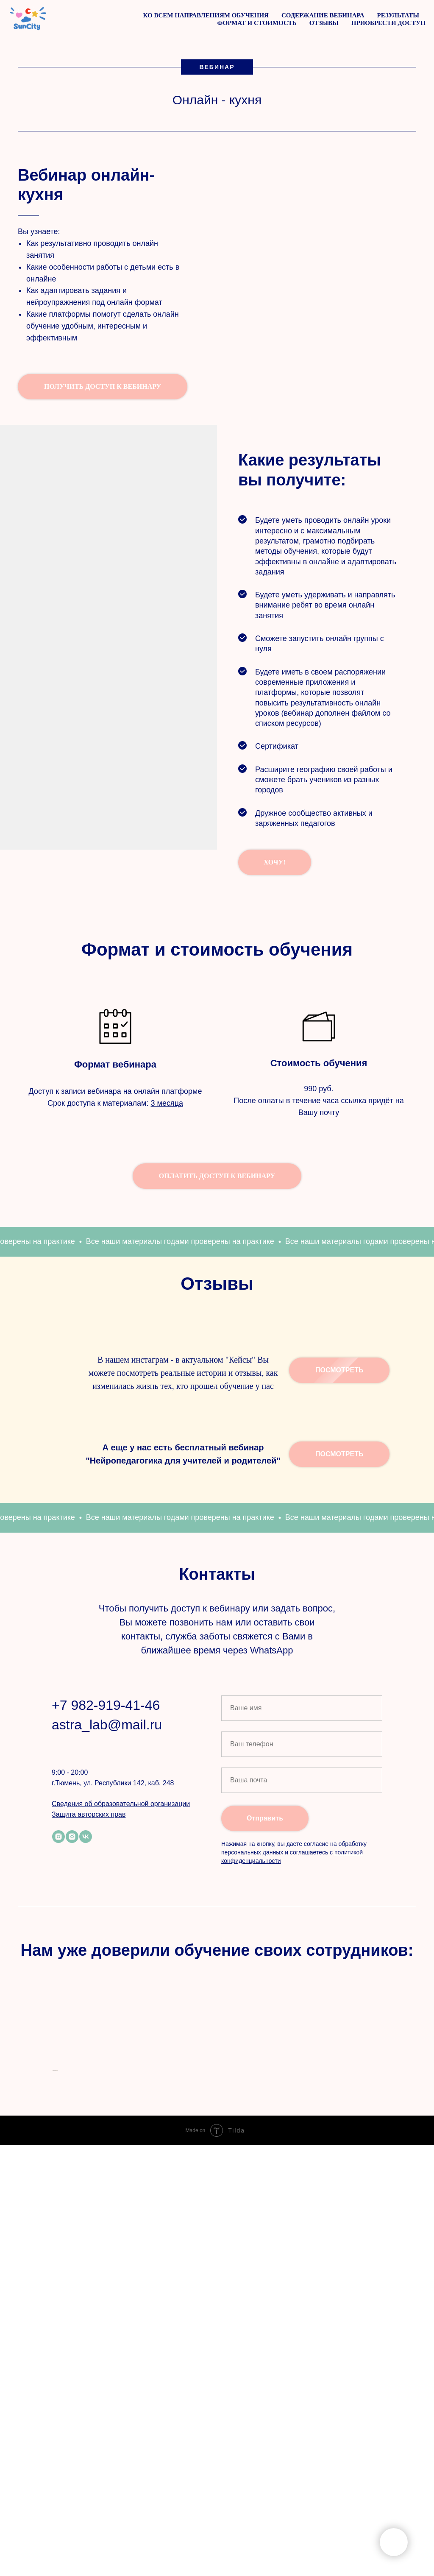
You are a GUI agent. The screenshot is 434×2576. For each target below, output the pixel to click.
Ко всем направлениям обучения (205, 15)
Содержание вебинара (322, 15)
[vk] (85, 2026)
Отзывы (324, 23)
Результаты (398, 15)
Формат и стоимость (257, 23)
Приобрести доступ (388, 23)
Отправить (265, 2008)
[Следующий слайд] (382, 2355)
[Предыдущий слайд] (51, 2355)
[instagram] (58, 2026)
